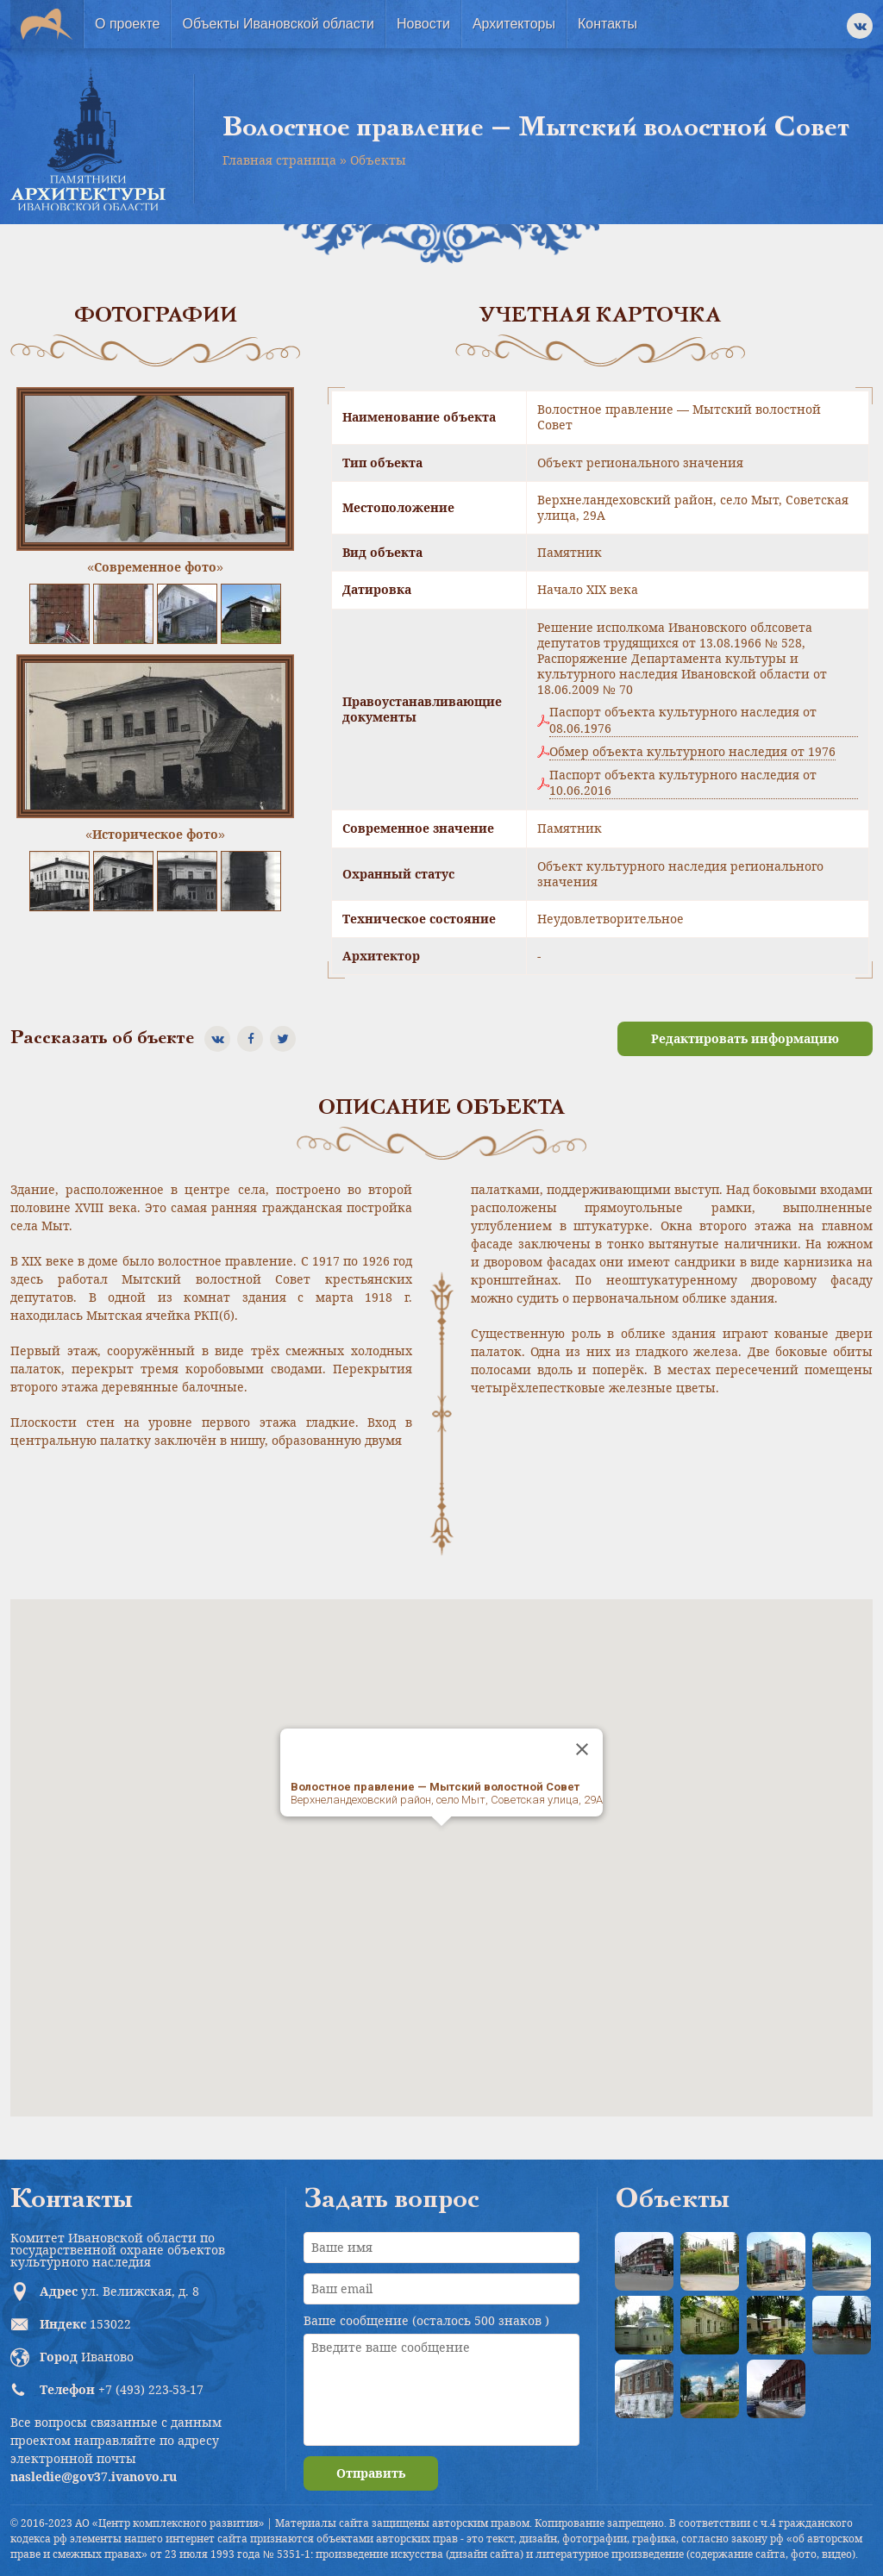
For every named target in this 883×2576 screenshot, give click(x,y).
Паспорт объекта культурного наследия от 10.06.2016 (683, 782)
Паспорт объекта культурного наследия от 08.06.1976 (683, 719)
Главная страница (279, 160)
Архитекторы (514, 23)
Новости (423, 23)
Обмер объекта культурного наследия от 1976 (692, 752)
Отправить (370, 2473)
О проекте (127, 23)
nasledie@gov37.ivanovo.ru (93, 2476)
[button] (441, 1842)
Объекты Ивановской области (278, 23)
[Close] (582, 1749)
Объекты (378, 160)
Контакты (607, 23)
